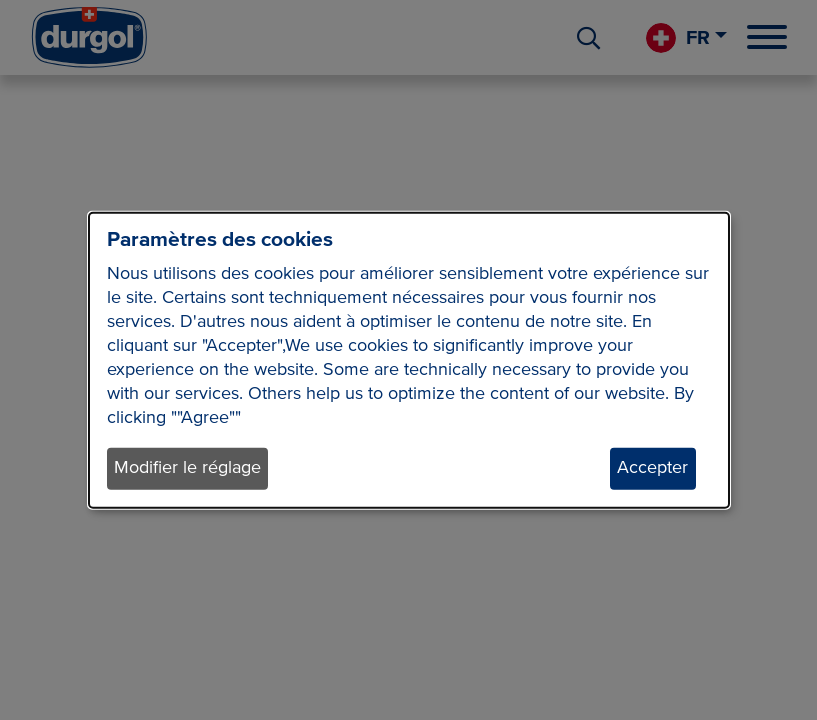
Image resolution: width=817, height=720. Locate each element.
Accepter (652, 468)
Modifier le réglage (187, 468)
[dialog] (409, 360)
